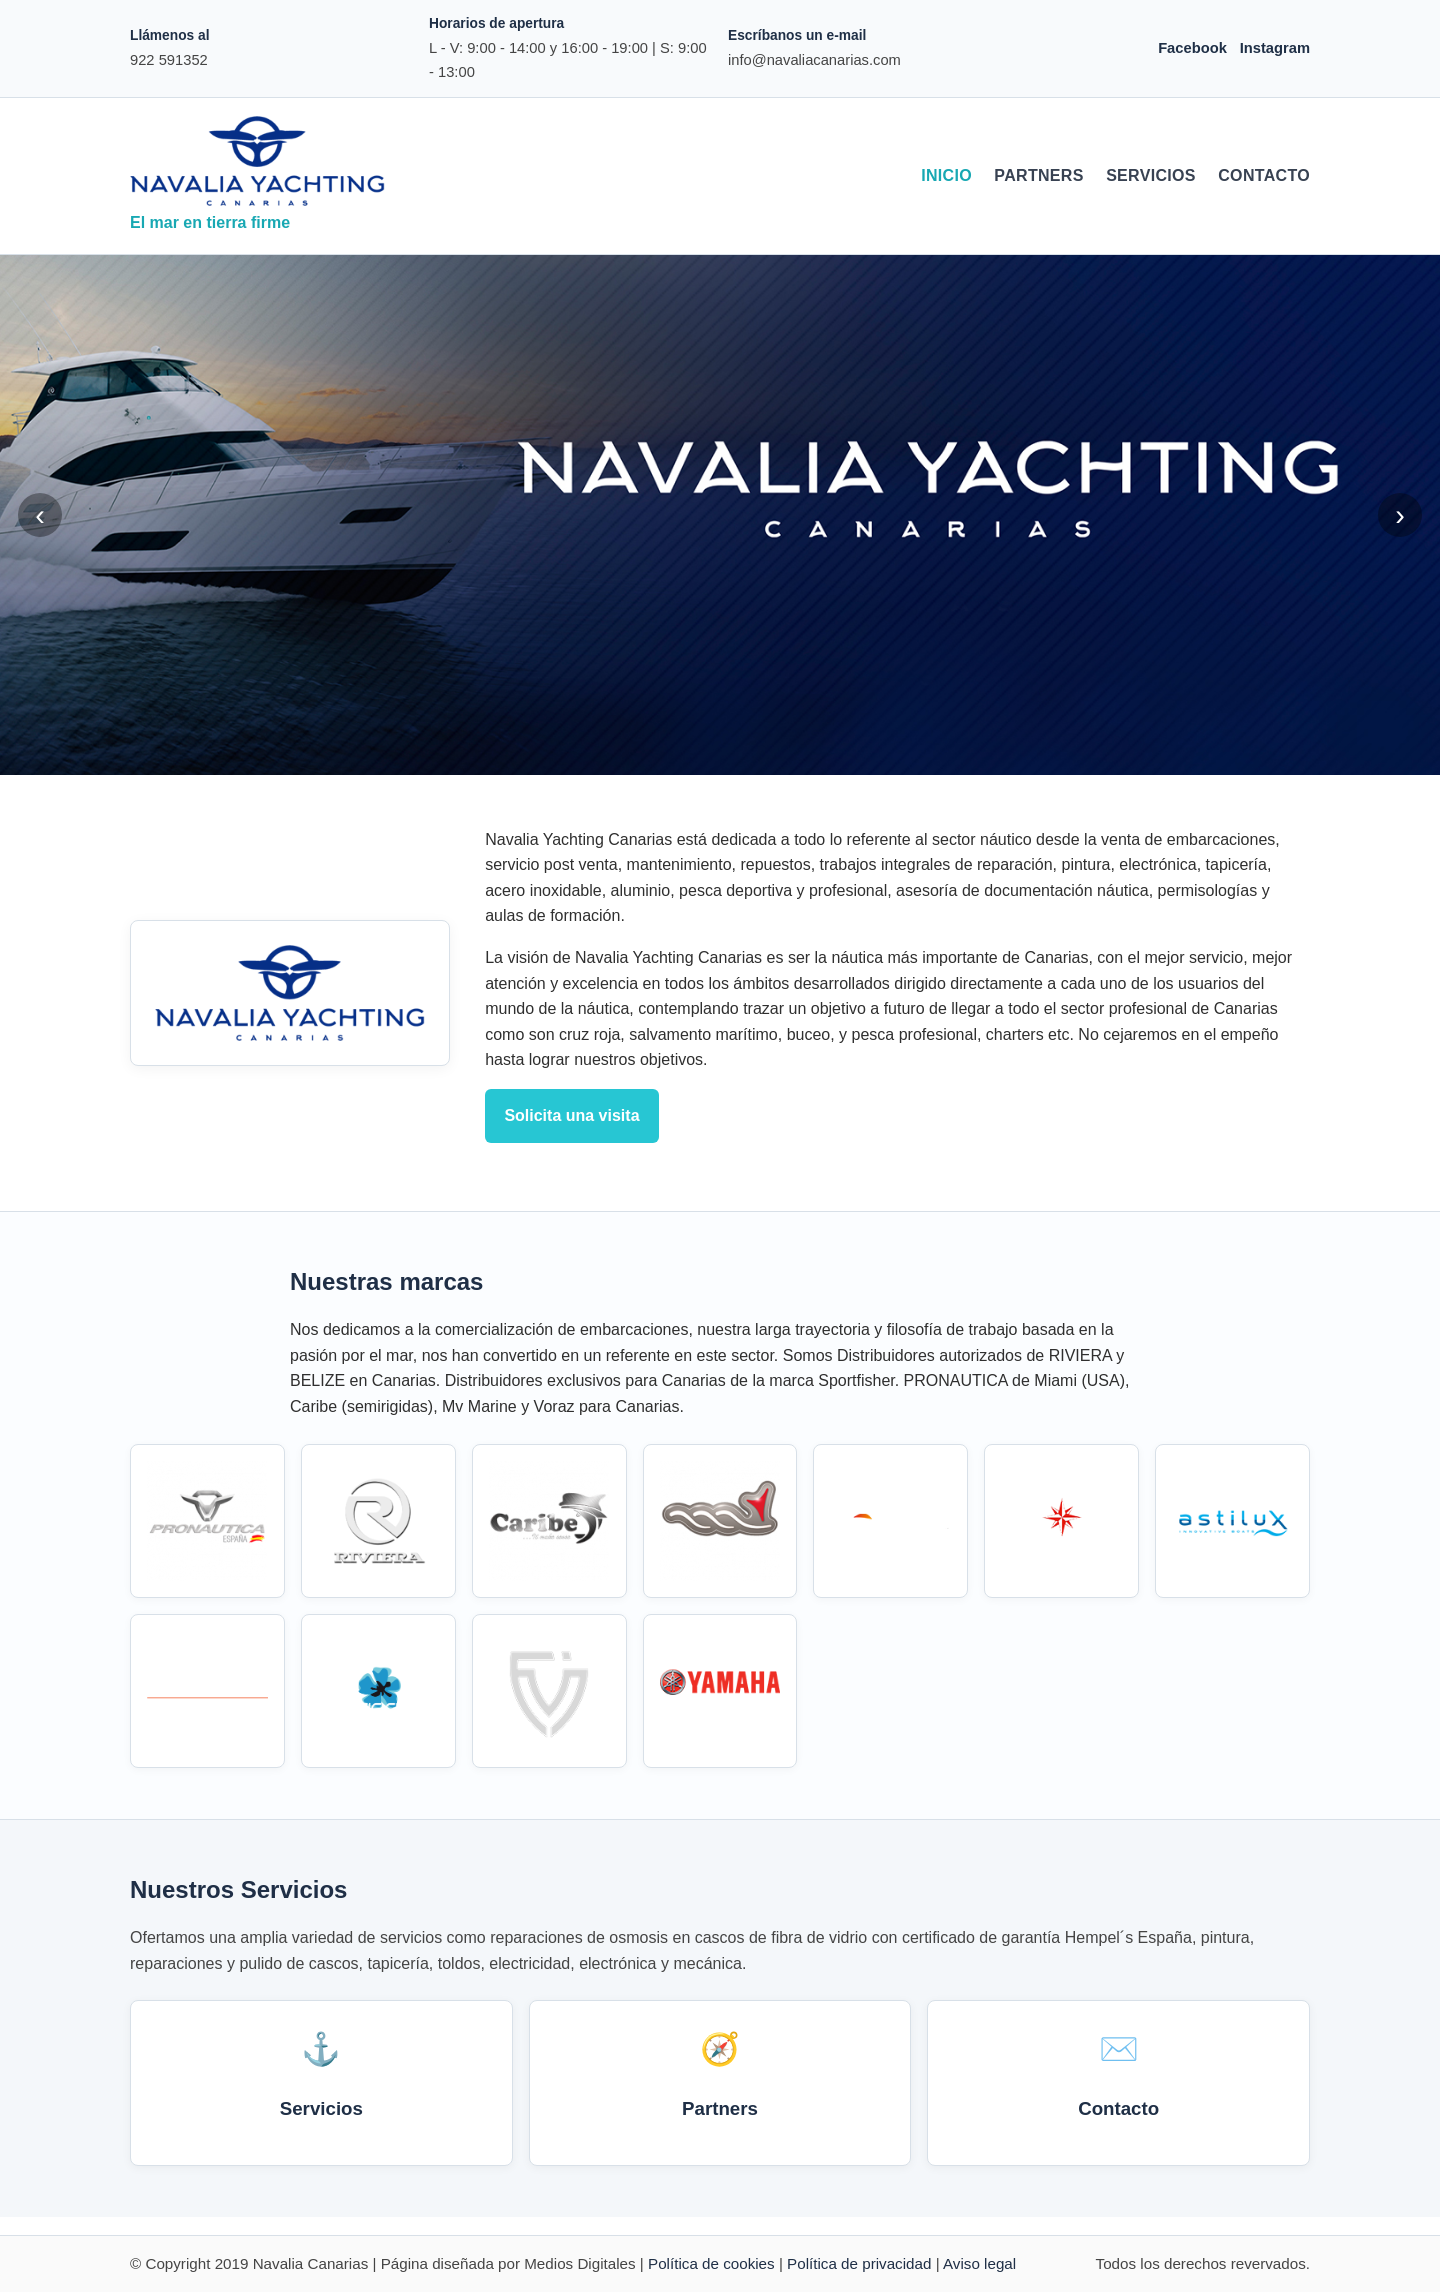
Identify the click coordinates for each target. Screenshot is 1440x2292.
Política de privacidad (859, 2263)
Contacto (1264, 175)
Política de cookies (711, 2263)
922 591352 (169, 60)
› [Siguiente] (1400, 515)
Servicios (1151, 175)
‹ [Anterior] (40, 515)
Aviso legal (979, 2263)
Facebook (1192, 48)
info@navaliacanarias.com (814, 60)
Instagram (1275, 48)
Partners (1038, 175)
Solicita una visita (571, 1115)
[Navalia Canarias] (257, 161)
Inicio (946, 175)
